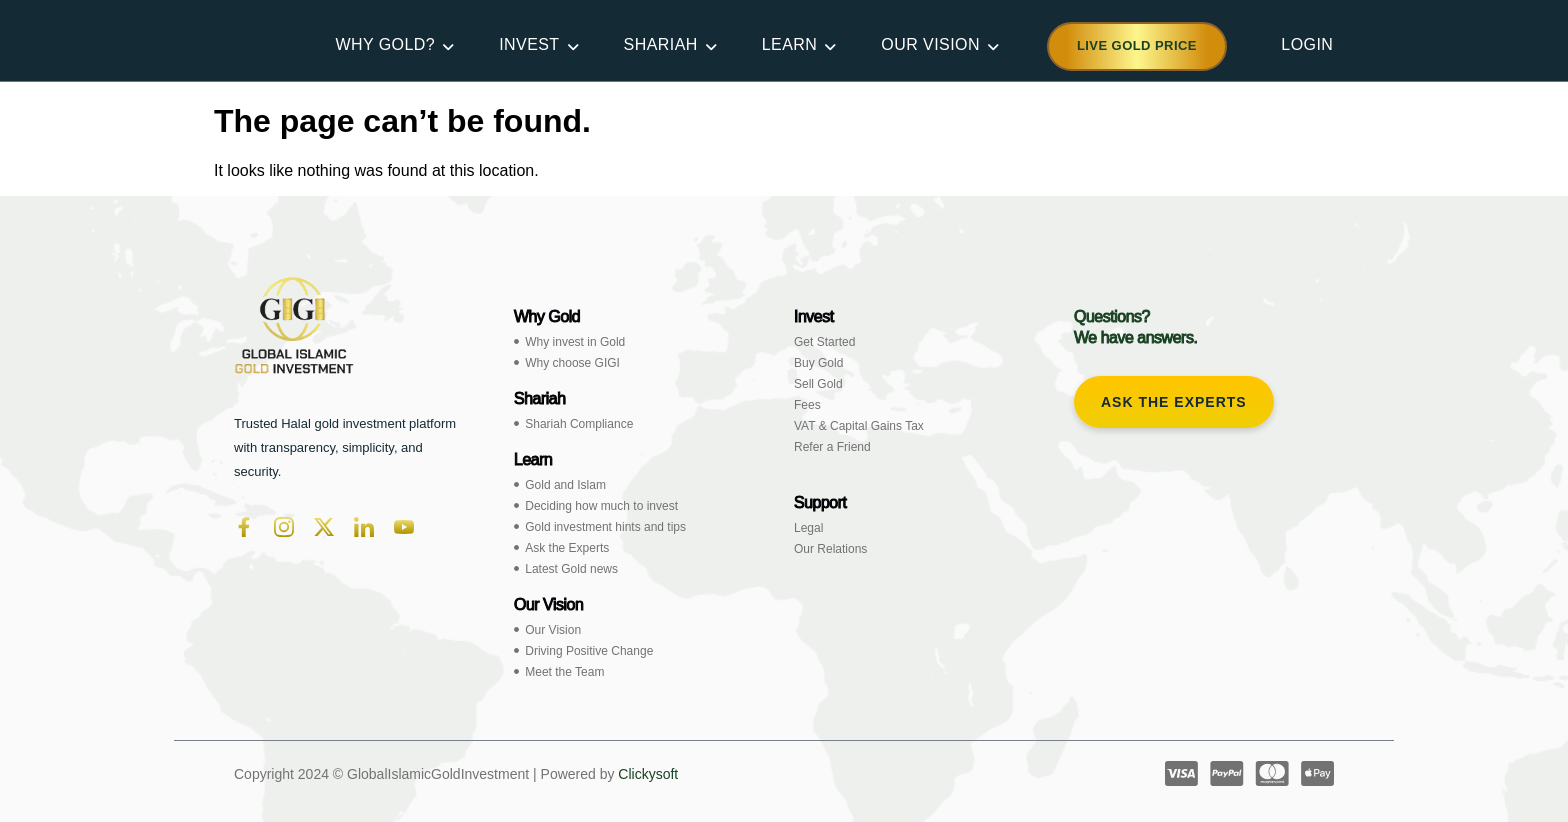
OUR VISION (934, 45)
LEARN (793, 45)
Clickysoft (648, 774)
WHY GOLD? (388, 45)
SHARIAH (664, 45)
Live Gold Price (1137, 45)
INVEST (532, 45)
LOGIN (1307, 44)
